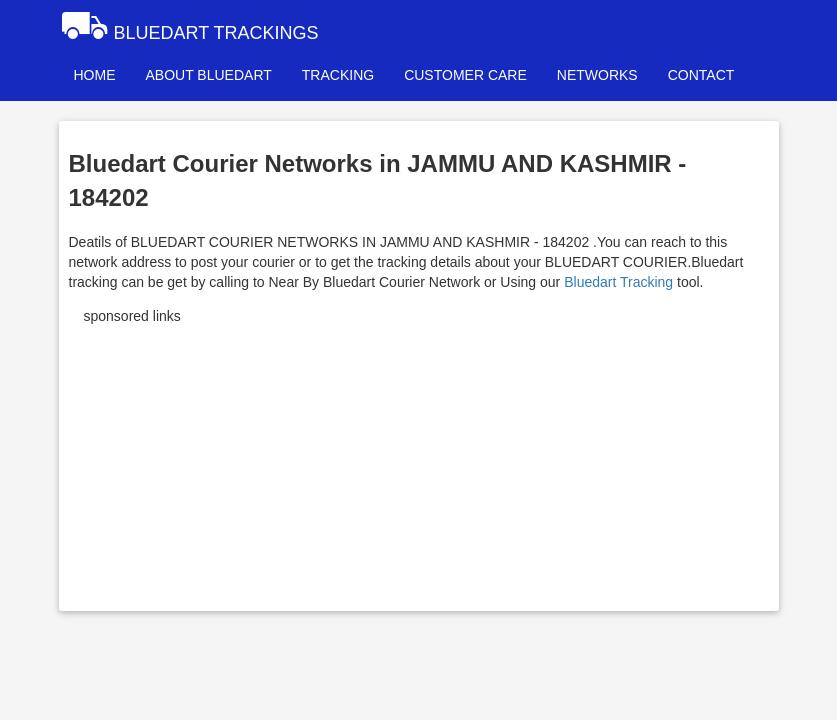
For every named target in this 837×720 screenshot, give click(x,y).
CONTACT (701, 75)
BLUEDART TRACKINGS (189, 25)
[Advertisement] (419, 461)
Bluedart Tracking (618, 282)
